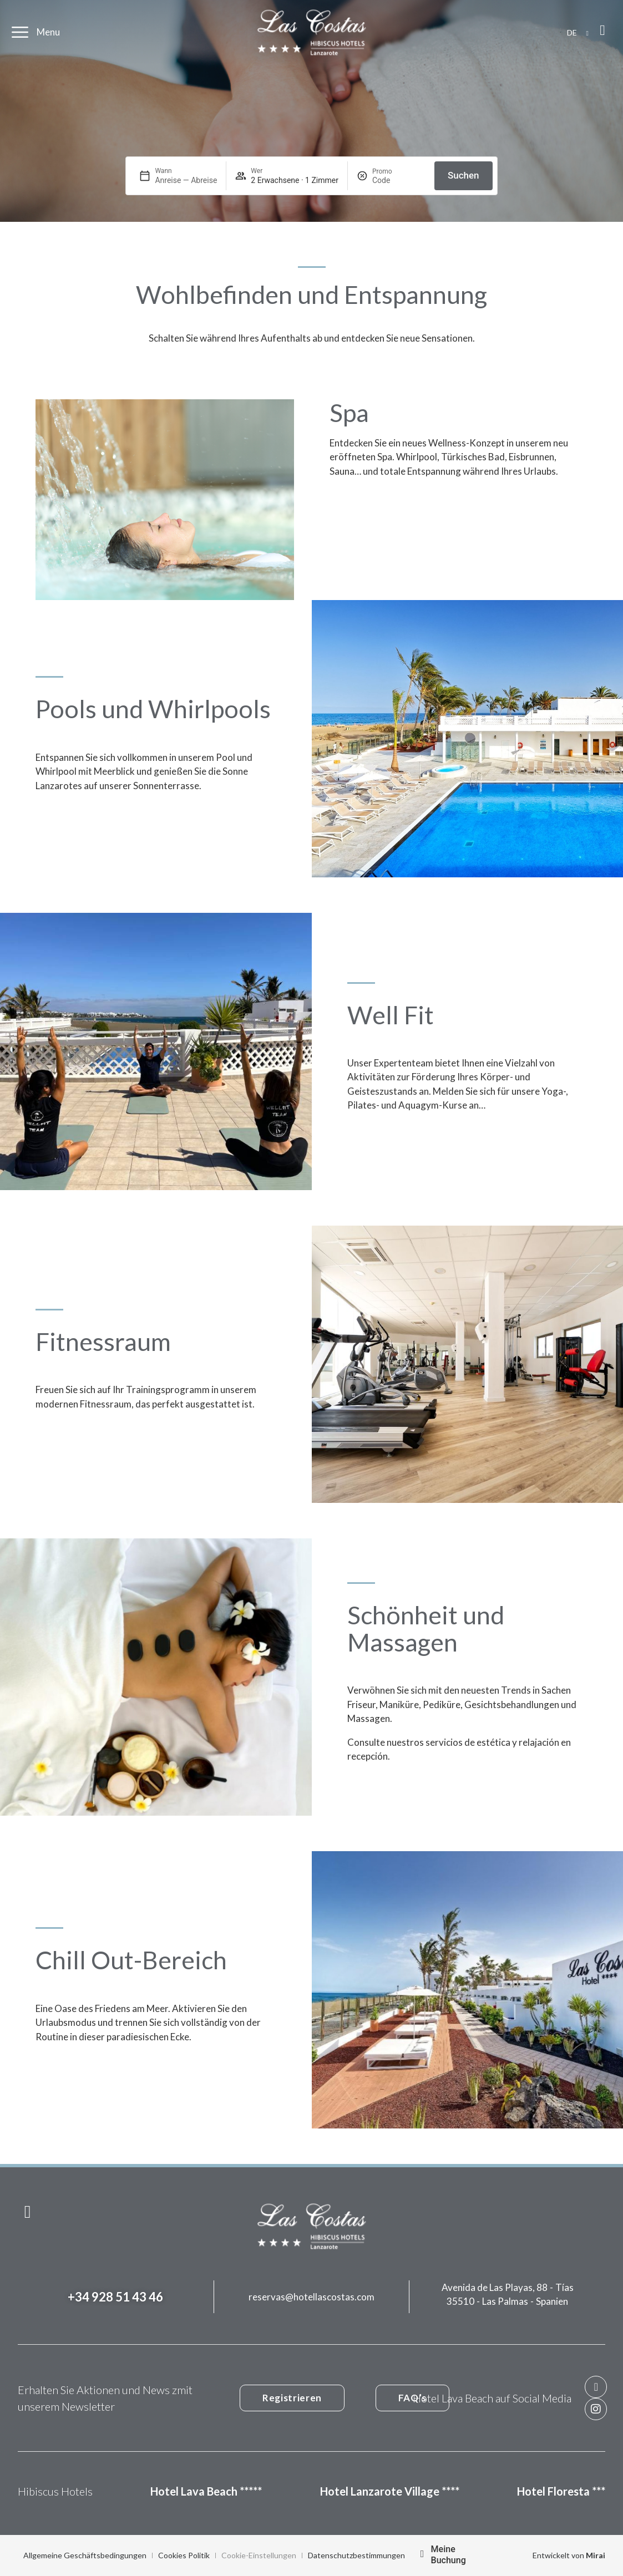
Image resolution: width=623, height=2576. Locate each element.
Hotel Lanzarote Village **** (389, 2491)
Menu (48, 32)
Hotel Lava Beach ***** (206, 2491)
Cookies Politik (184, 2555)
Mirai (595, 2555)
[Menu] (20, 32)
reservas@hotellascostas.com (311, 2297)
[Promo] (399, 180)
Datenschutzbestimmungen (356, 2555)
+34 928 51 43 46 (115, 2296)
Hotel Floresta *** (561, 2491)
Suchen (463, 175)
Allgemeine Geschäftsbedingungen (84, 2555)
